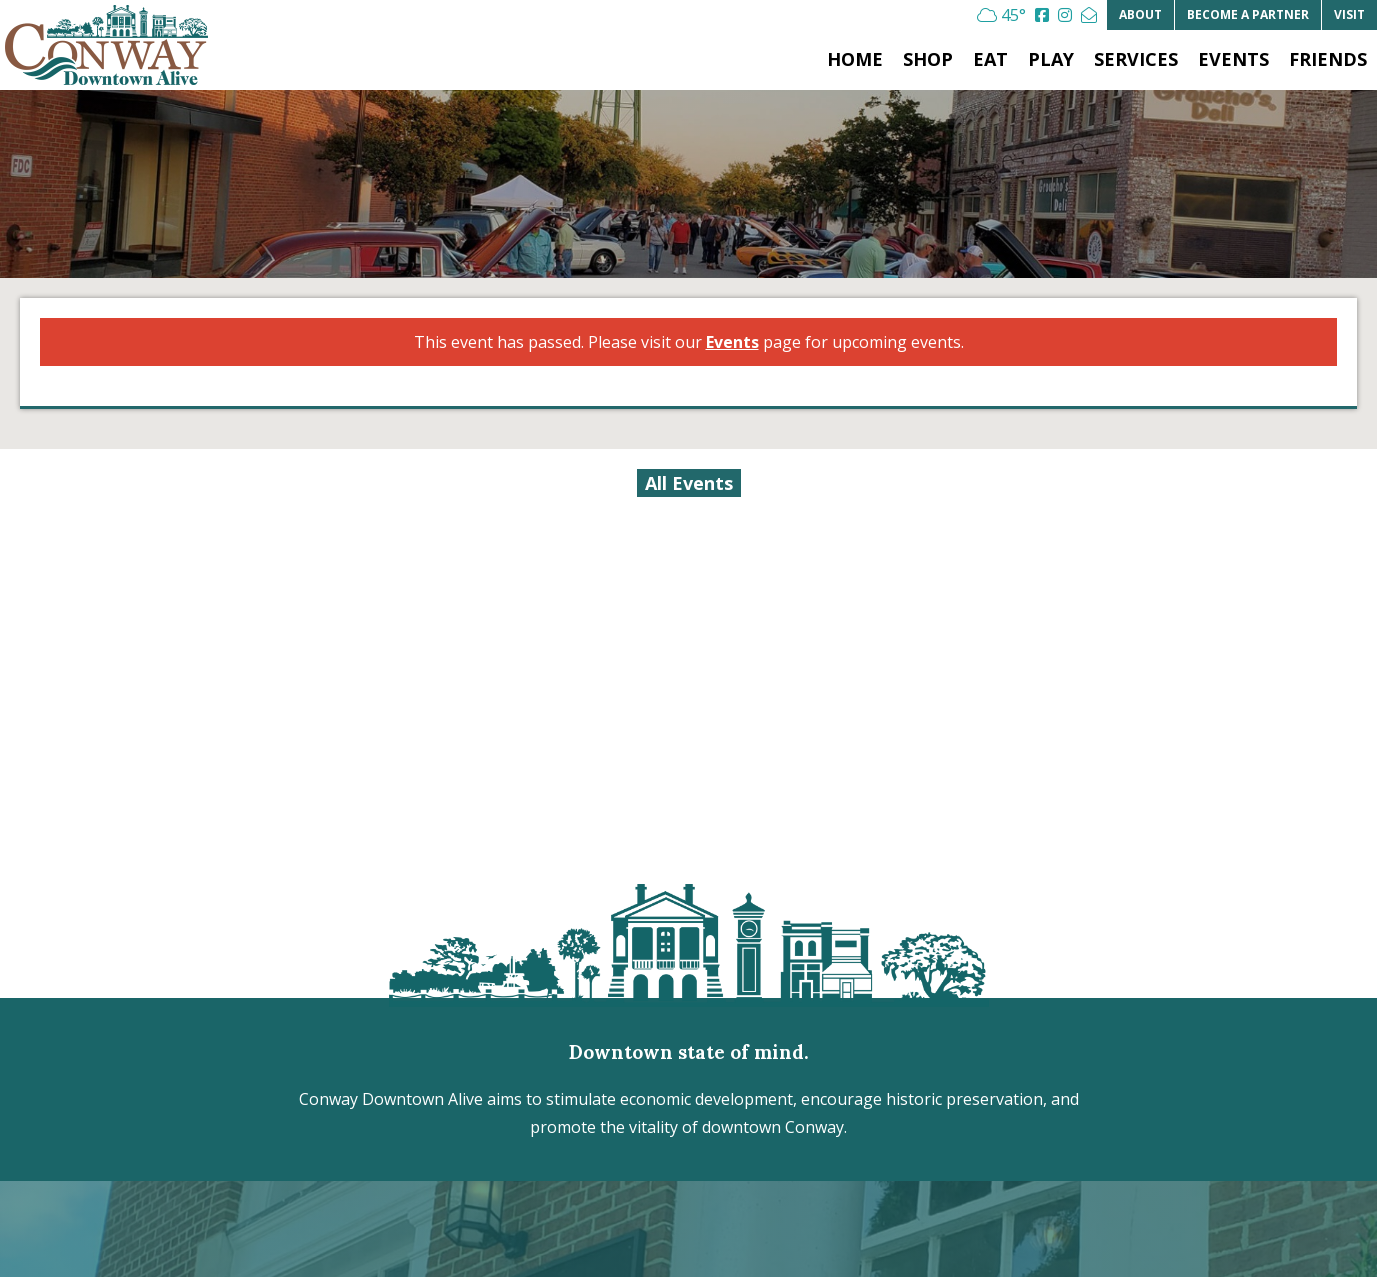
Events (1233, 59)
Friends (1328, 59)
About (1140, 14)
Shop (928, 59)
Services (1136, 59)
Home (855, 59)
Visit (1349, 14)
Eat (990, 59)
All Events (689, 483)
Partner (1248, 14)
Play (1051, 59)
